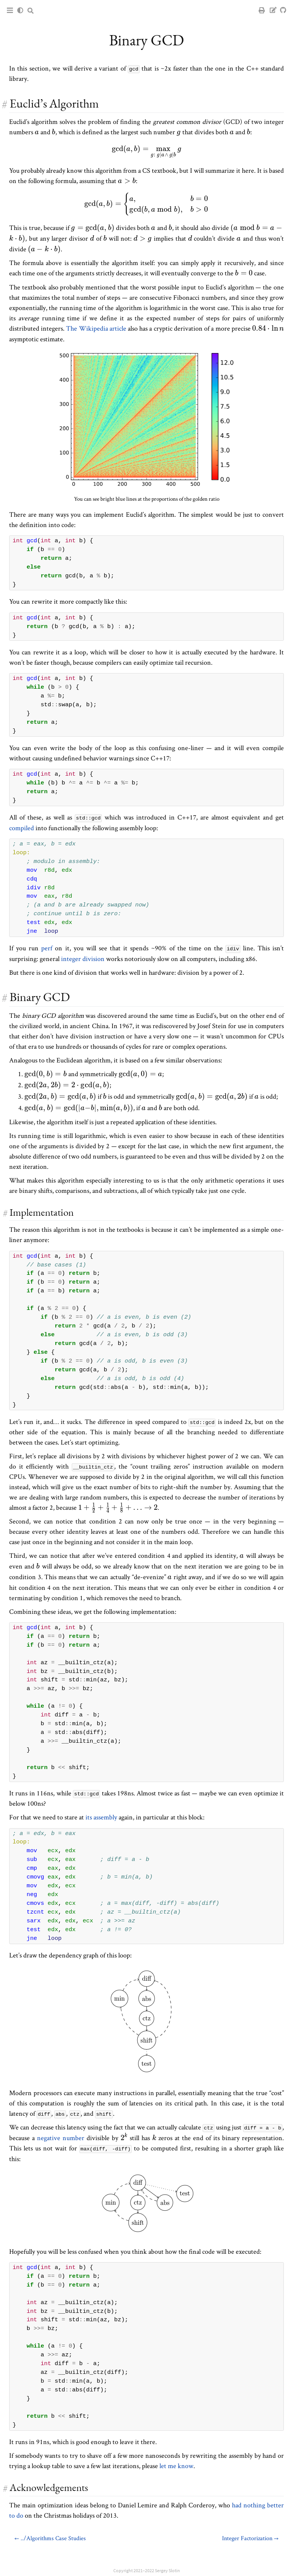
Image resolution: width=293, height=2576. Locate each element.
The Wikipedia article (96, 328)
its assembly (101, 1816)
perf (46, 947)
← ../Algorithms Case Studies (50, 2537)
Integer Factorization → (250, 2537)
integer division (83, 958)
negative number (60, 2136)
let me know (176, 2464)
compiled (21, 827)
